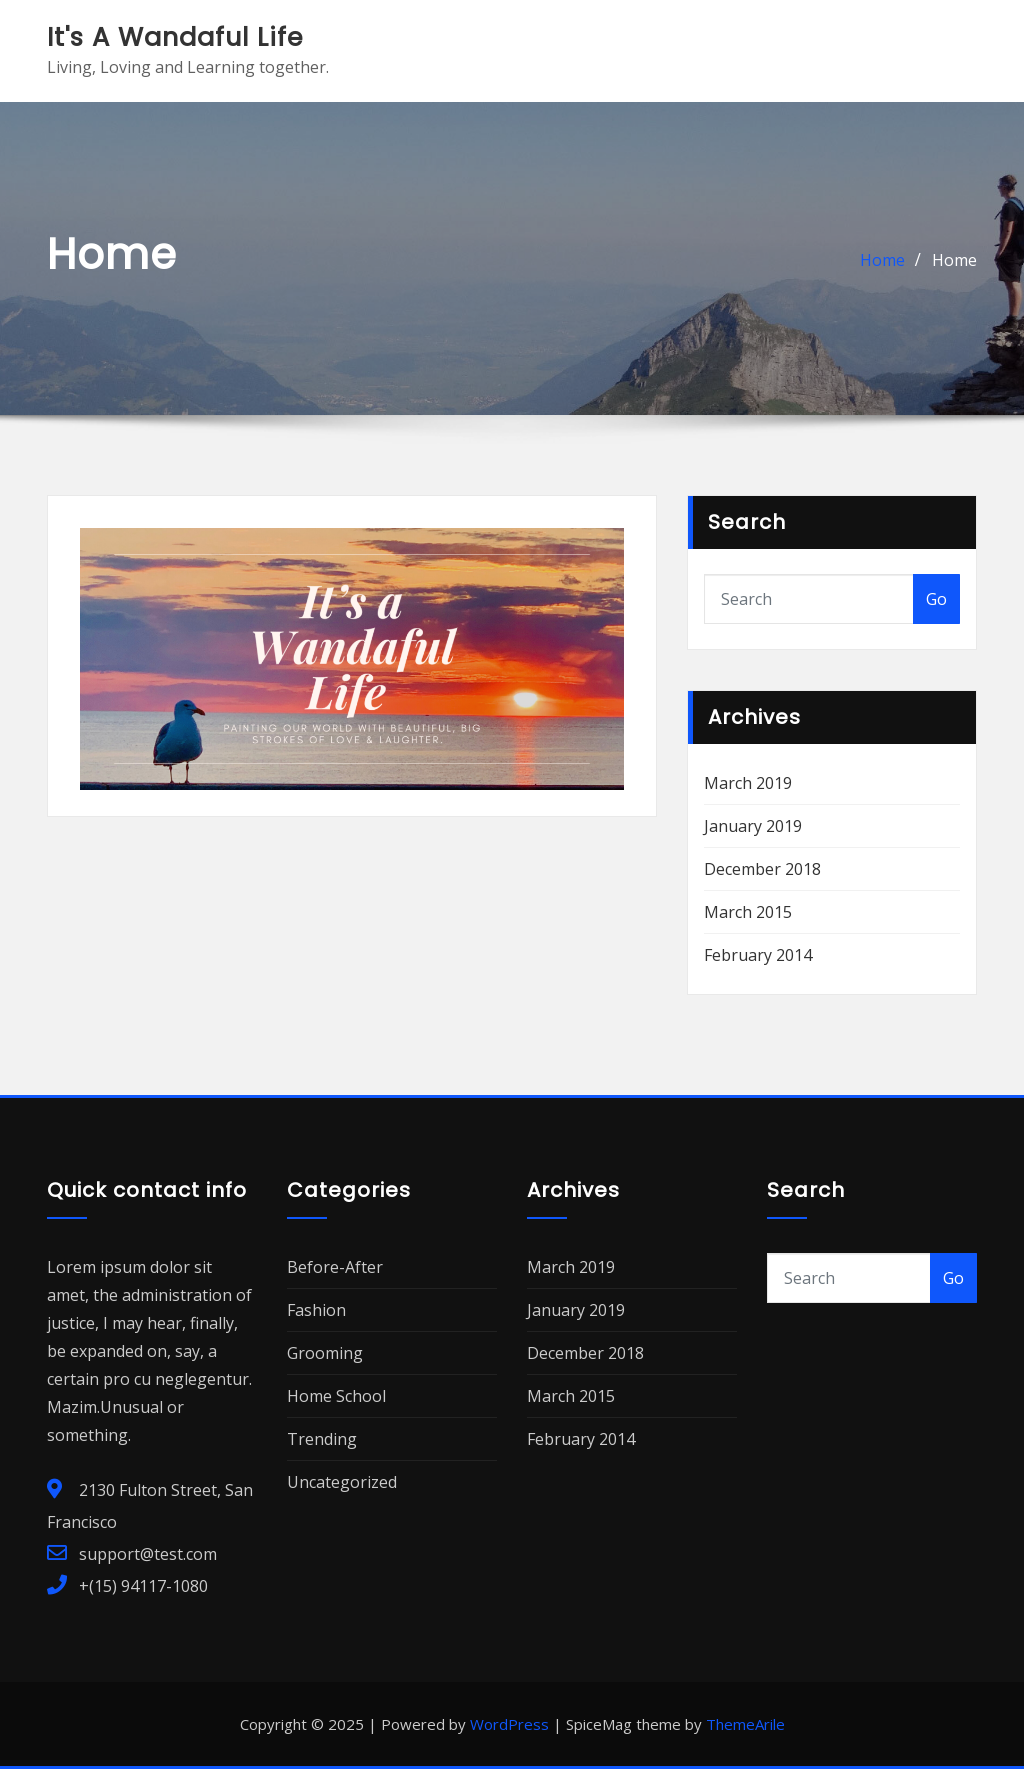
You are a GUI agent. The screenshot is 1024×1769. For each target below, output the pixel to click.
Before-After (335, 1267)
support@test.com (148, 1554)
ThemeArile (745, 1724)
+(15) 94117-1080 (143, 1586)
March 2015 (748, 912)
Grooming (325, 1353)
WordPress (509, 1724)
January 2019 (753, 826)
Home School (336, 1396)
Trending (322, 1439)
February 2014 (758, 955)
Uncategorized (342, 1482)
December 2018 (762, 869)
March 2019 (748, 783)
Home (882, 260)
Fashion (316, 1310)
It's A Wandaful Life (175, 37)
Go (936, 599)
